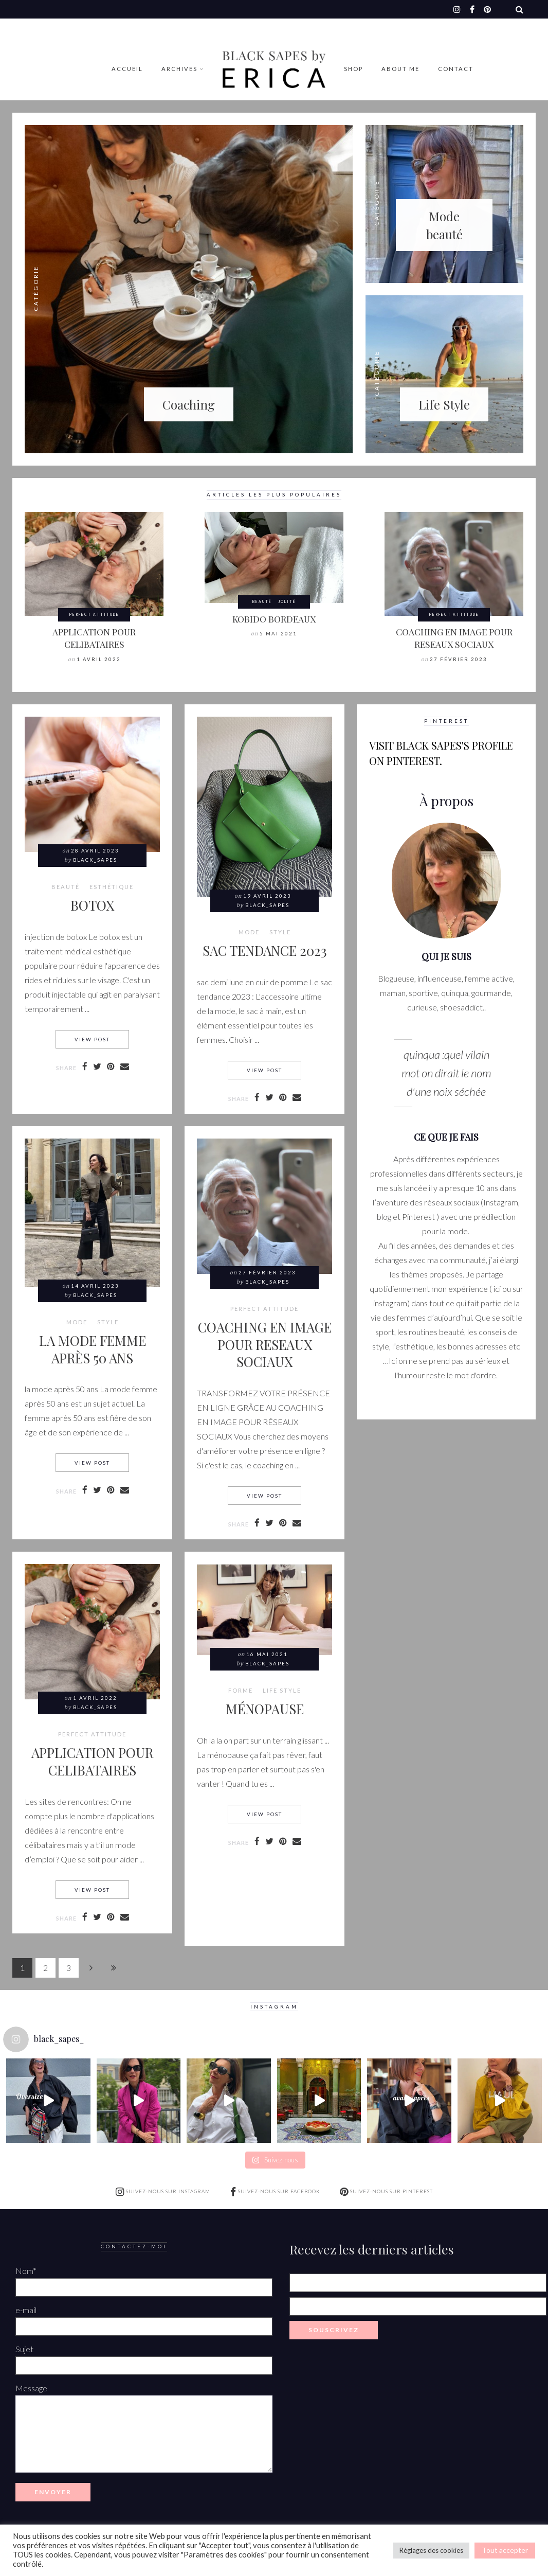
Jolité (287, 601)
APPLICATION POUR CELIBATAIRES (94, 638)
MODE (249, 932)
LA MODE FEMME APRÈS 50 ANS (92, 1348)
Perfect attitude (94, 614)
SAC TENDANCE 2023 (265, 950)
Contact (455, 68)
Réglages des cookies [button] (431, 2550)
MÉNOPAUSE (265, 1708)
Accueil (127, 68)
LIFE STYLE (282, 1690)
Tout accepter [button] (505, 2550)
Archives (179, 68)
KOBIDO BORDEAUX (274, 619)
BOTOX (92, 905)
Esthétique (111, 887)
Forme (240, 1690)
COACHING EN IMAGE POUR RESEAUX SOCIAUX (454, 638)
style (280, 932)
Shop (353, 68)
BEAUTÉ (262, 601)
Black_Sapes (95, 860)
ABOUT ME (400, 68)
